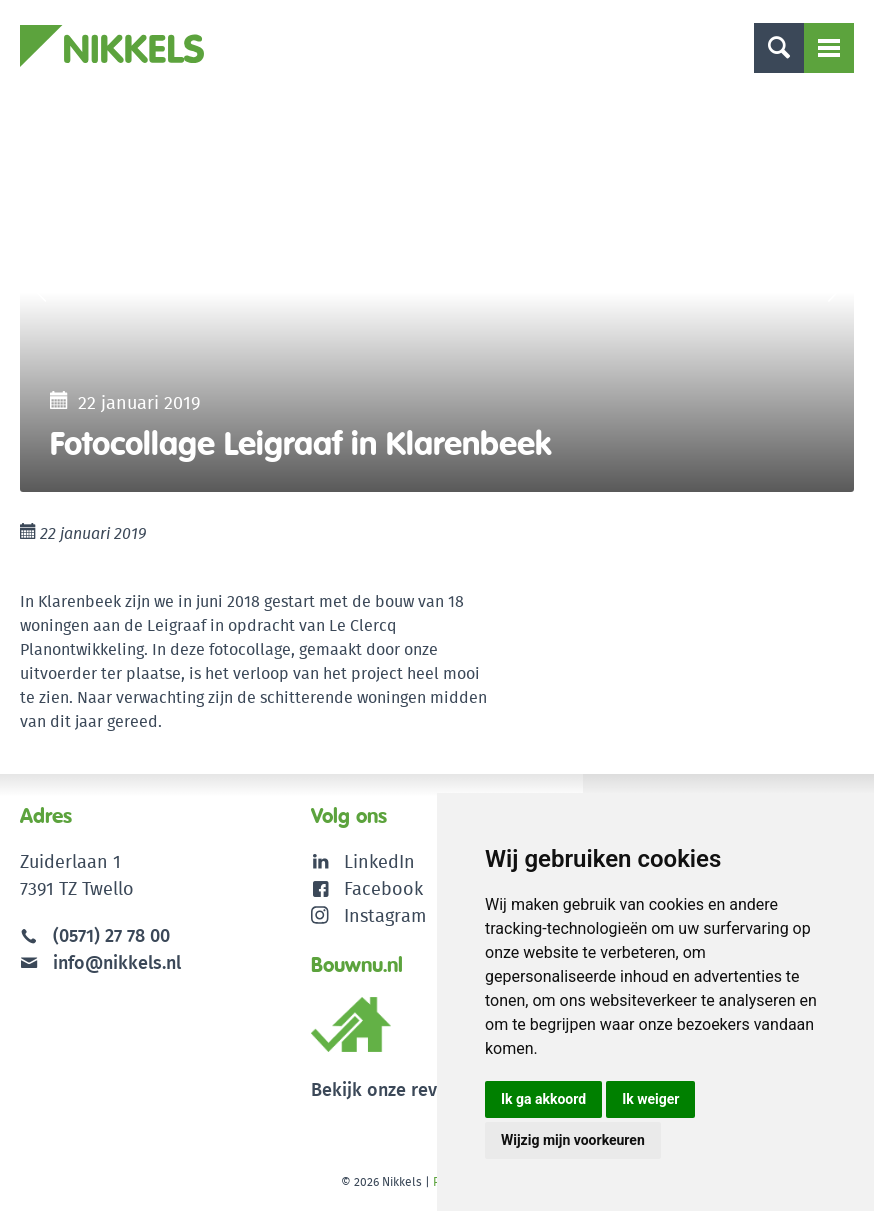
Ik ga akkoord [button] (543, 1099)
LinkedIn (379, 861)
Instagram (368, 915)
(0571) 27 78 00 (111, 935)
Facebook (383, 888)
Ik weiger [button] (650, 1099)
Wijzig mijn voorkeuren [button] (573, 1140)
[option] (437, 292)
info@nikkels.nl (100, 962)
